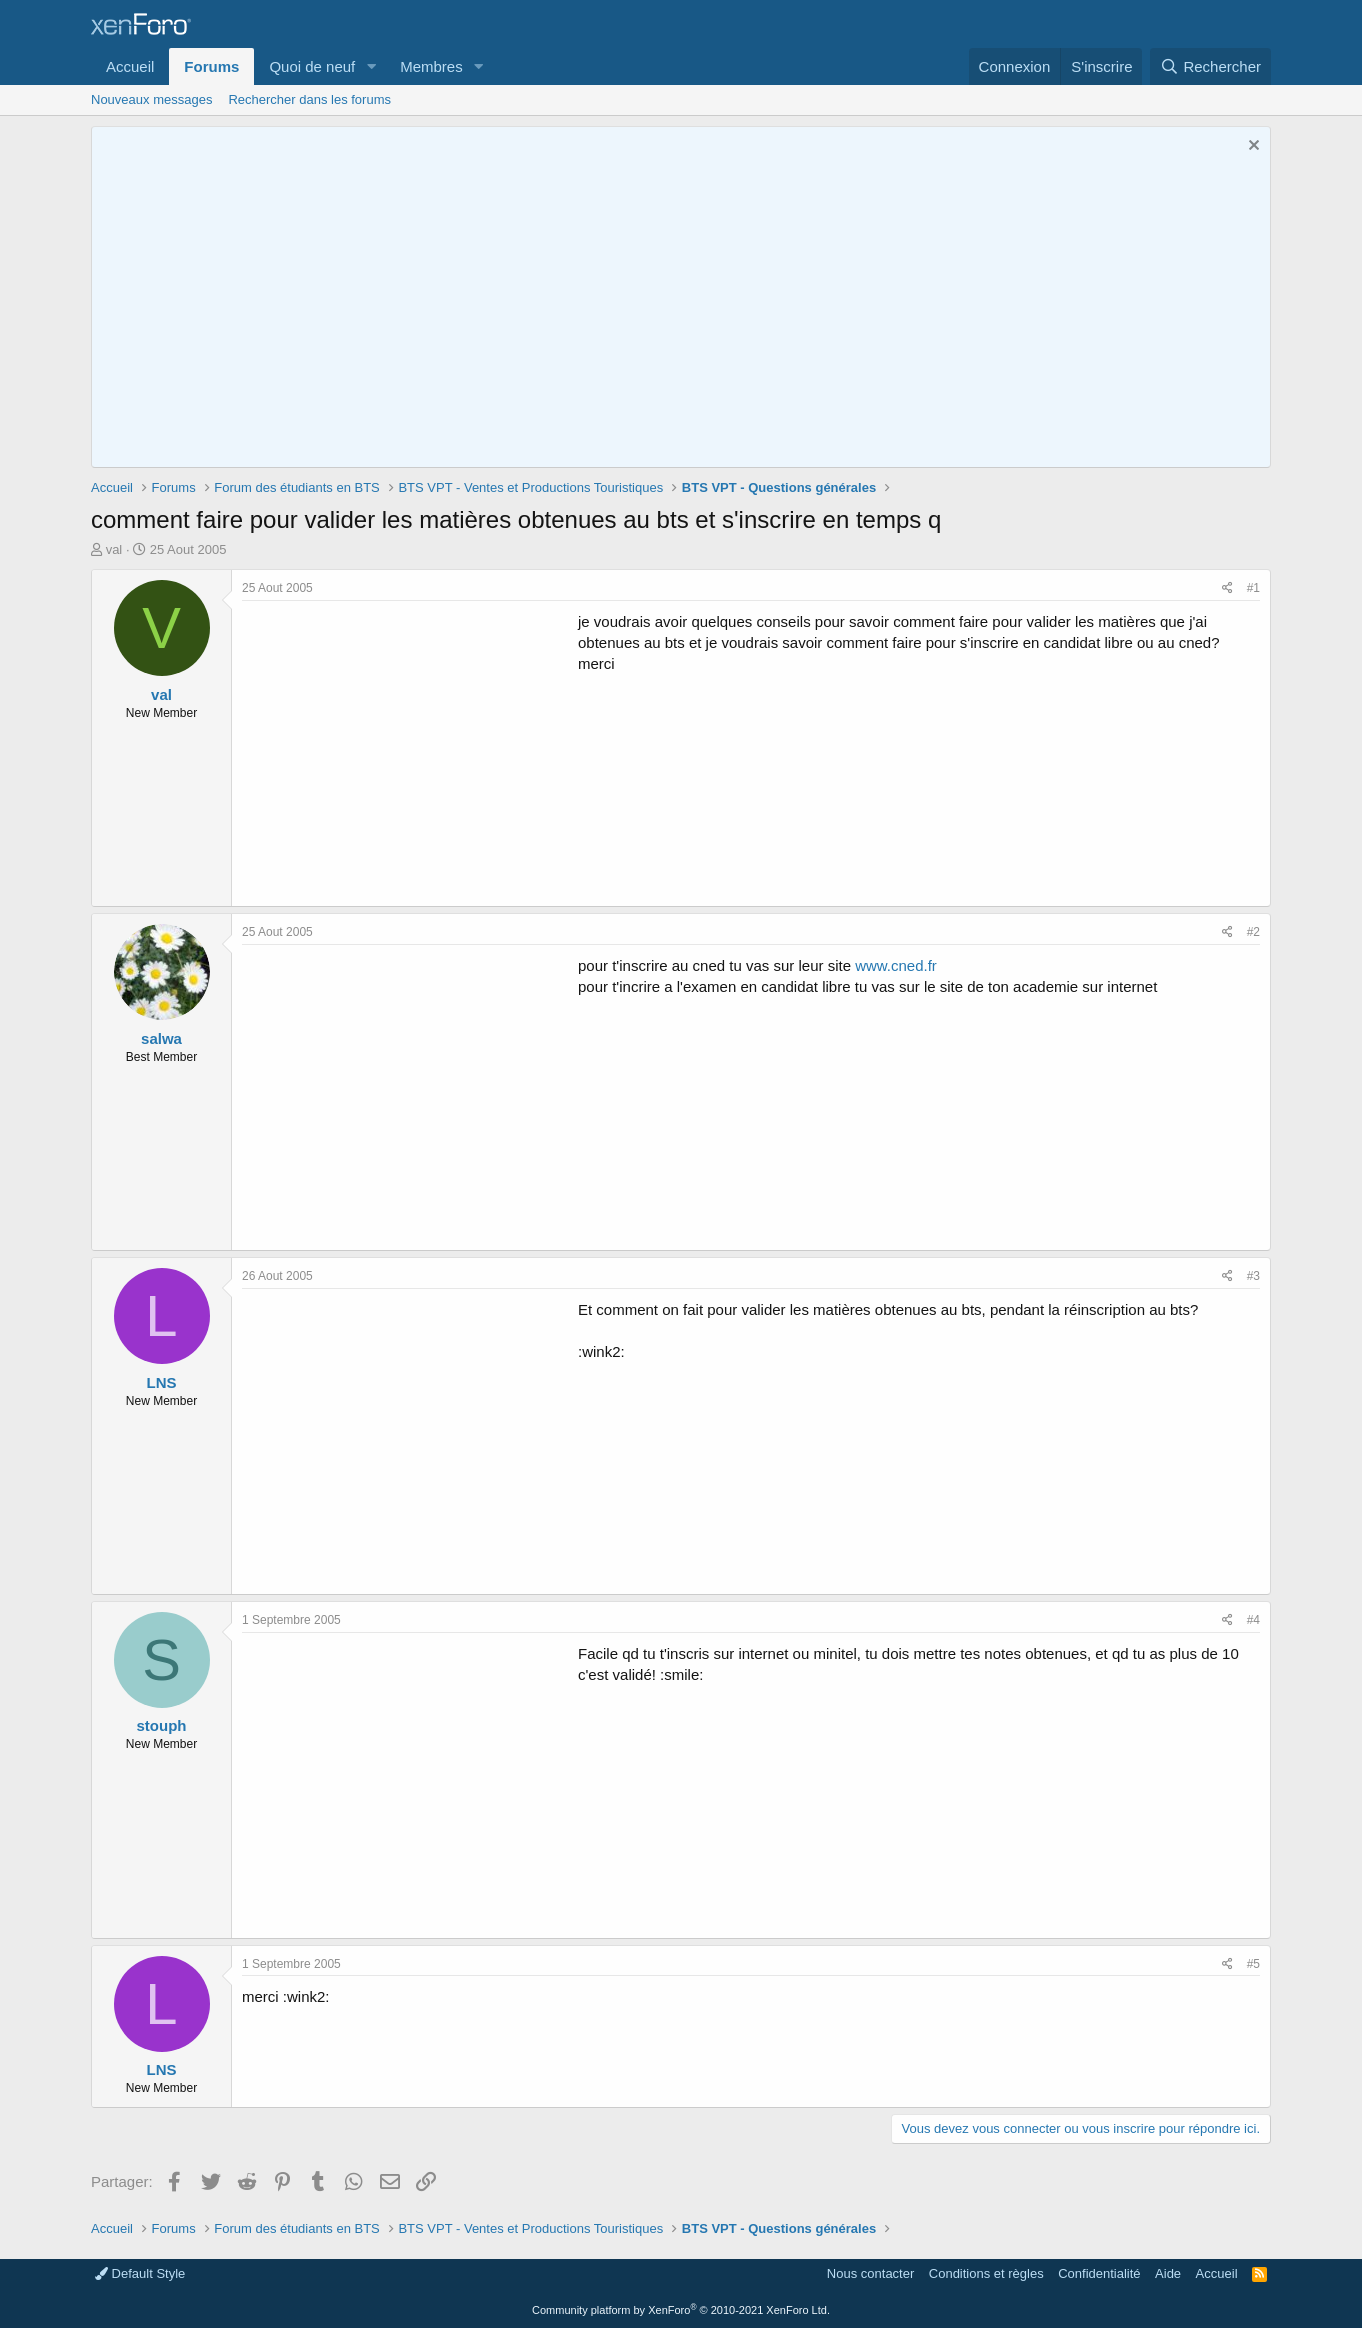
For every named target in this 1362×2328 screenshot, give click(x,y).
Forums (211, 66)
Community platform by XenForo (681, 2310)
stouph (162, 1725)
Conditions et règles (986, 2273)
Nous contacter (870, 2273)
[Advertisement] (410, 751)
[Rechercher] (1210, 66)
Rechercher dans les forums (309, 99)
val (114, 549)
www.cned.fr (896, 965)
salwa (161, 1038)
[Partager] (1227, 588)
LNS (162, 1382)
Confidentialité (1099, 2273)
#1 (1253, 588)
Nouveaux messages (151, 99)
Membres (431, 66)
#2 (1253, 932)
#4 (1253, 1620)
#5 (1253, 1964)
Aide (1168, 2273)
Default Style (140, 2273)
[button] (371, 66)
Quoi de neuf (312, 66)
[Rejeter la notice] (1251, 147)
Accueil (130, 66)
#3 (1253, 1276)
